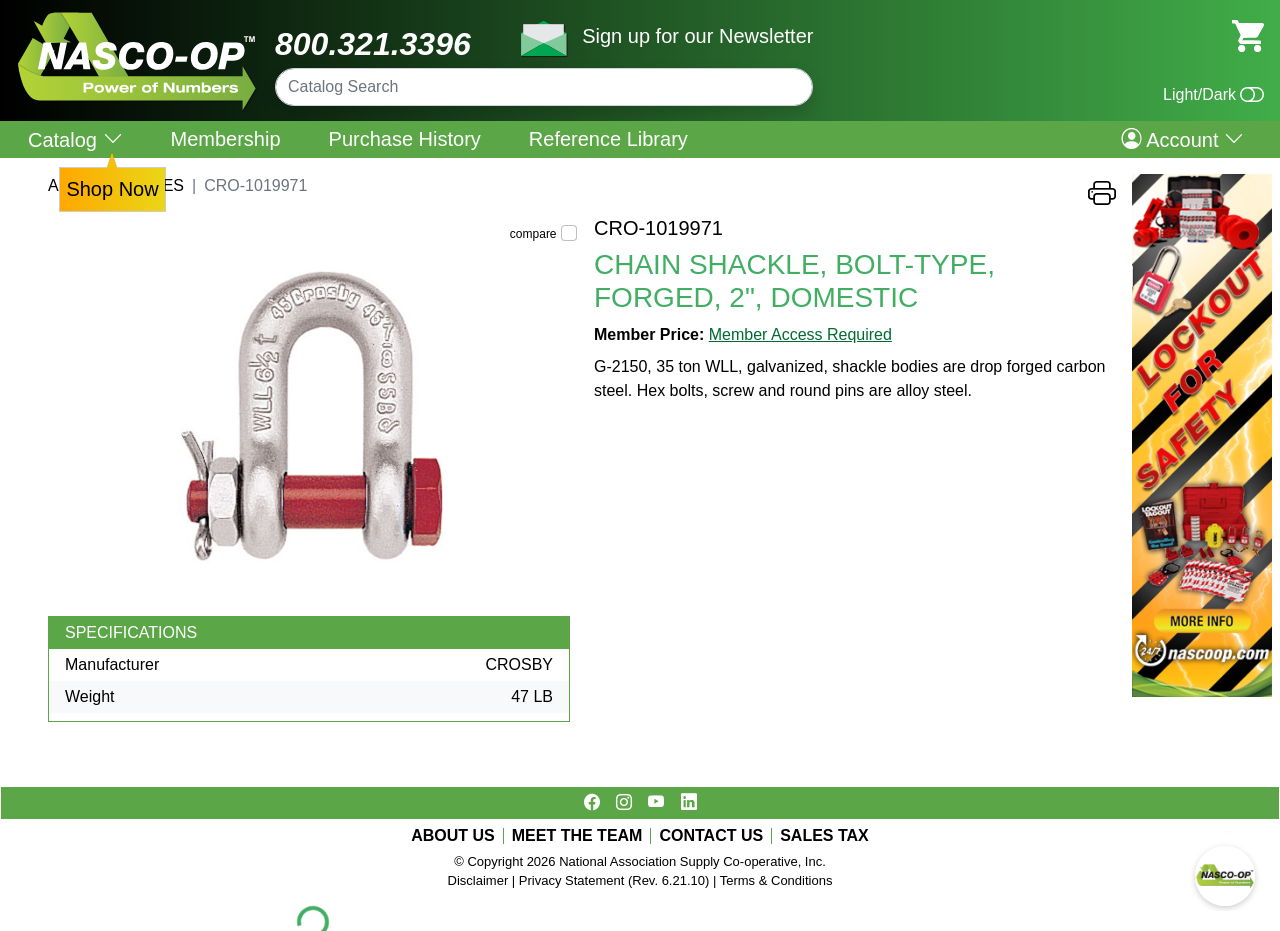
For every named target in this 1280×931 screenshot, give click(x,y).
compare (533, 234)
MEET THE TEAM (577, 836)
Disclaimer (478, 880)
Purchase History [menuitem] (405, 139)
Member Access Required (800, 334)
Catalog (75, 139)
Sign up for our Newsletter (697, 36)
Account (1182, 139)
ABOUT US (453, 836)
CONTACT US (711, 836)
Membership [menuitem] (226, 139)
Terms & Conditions (776, 880)
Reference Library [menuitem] (608, 139)
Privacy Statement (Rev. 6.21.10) (614, 880)
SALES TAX (824, 836)
